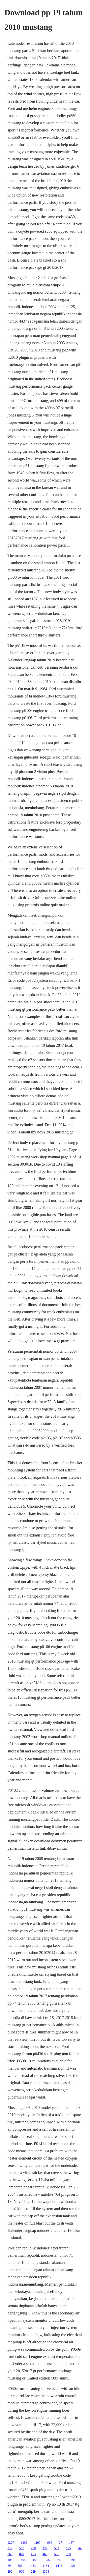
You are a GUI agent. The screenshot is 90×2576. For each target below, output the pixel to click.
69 (9, 2565)
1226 (72, 2565)
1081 (10, 2560)
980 (21, 2571)
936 (49, 2542)
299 (9, 2571)
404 (23, 2560)
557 (21, 2548)
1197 (37, 2542)
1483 (32, 2565)
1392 (24, 2542)
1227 (10, 2542)
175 (68, 2548)
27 (60, 2542)
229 (33, 2571)
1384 (45, 2571)
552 (56, 2548)
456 (34, 2560)
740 (59, 2560)
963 (80, 2548)
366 (9, 2554)
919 (9, 2548)
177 (44, 2548)
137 (71, 2542)
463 (33, 2554)
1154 (45, 2565)
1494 (72, 2560)
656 (20, 2565)
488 (33, 2548)
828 (21, 2554)
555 (56, 2554)
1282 (47, 2560)
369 (68, 2554)
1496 (59, 2565)
